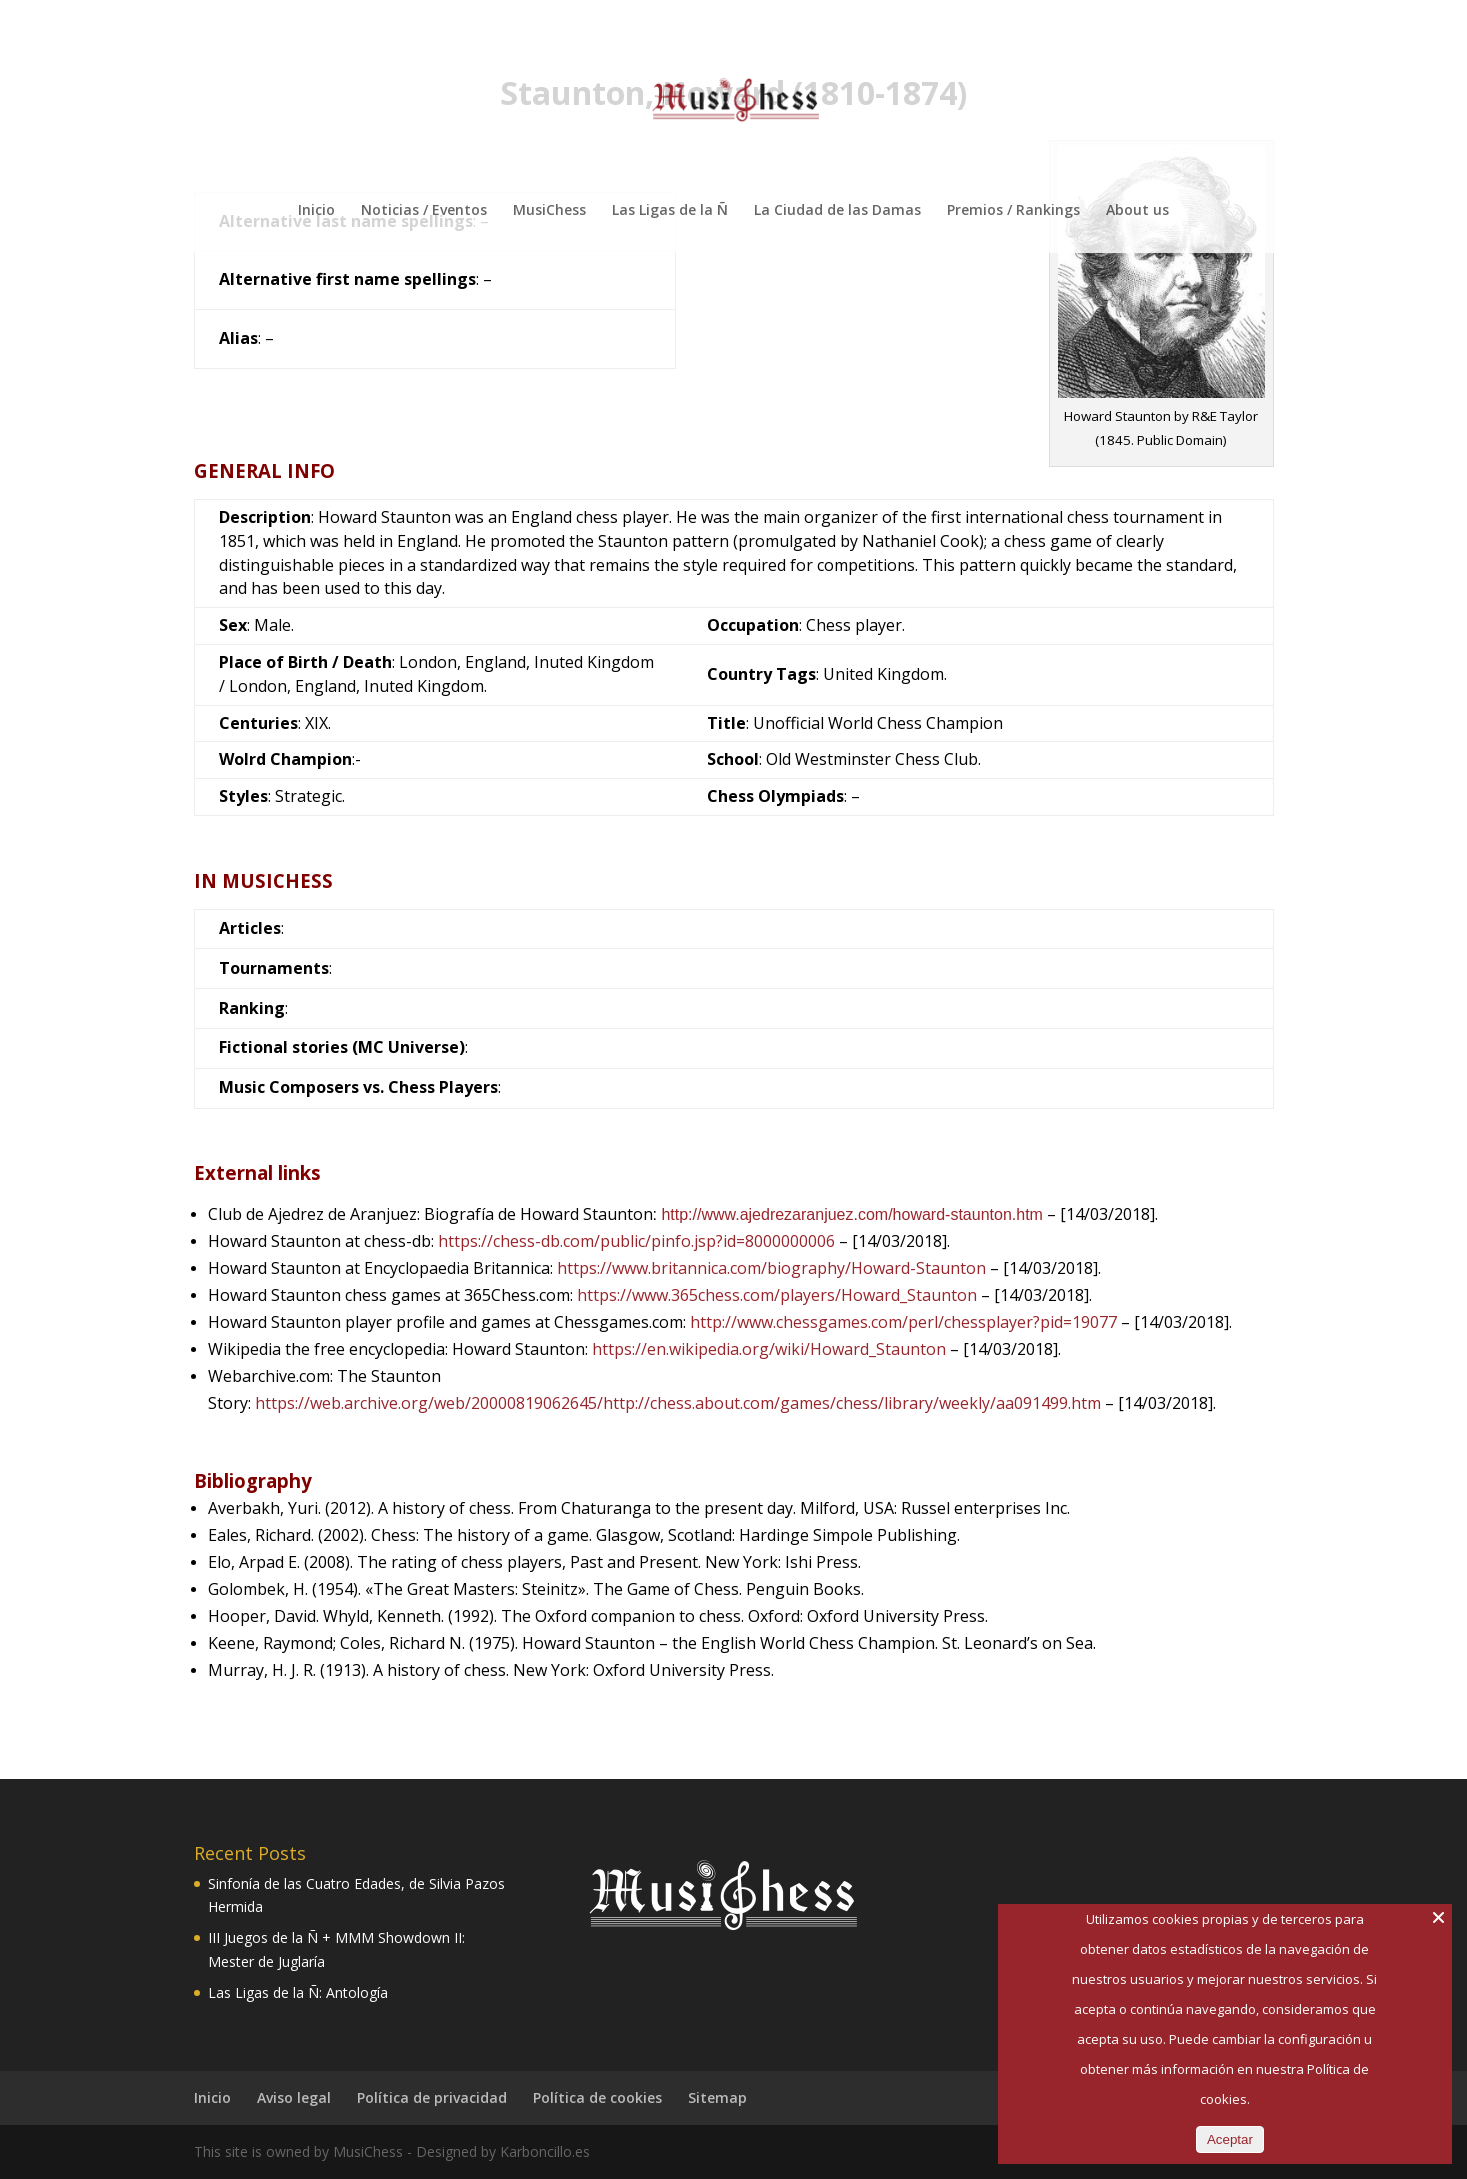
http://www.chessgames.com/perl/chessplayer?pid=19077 (903, 1322)
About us (1137, 211)
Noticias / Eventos (424, 211)
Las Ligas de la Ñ (670, 211)
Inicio (316, 211)
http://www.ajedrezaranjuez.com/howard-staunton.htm (852, 1214)
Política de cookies (597, 2097)
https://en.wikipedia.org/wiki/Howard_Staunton (769, 1349)
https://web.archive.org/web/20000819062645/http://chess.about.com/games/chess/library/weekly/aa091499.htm (678, 1403)
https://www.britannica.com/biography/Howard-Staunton (771, 1268)
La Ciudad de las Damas (837, 211)
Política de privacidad (432, 2097)
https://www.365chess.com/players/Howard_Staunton (777, 1295)
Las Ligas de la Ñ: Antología (298, 1992)
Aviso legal (294, 2097)
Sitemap (717, 2097)
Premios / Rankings (1013, 211)
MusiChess (549, 211)
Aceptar (1230, 2139)
